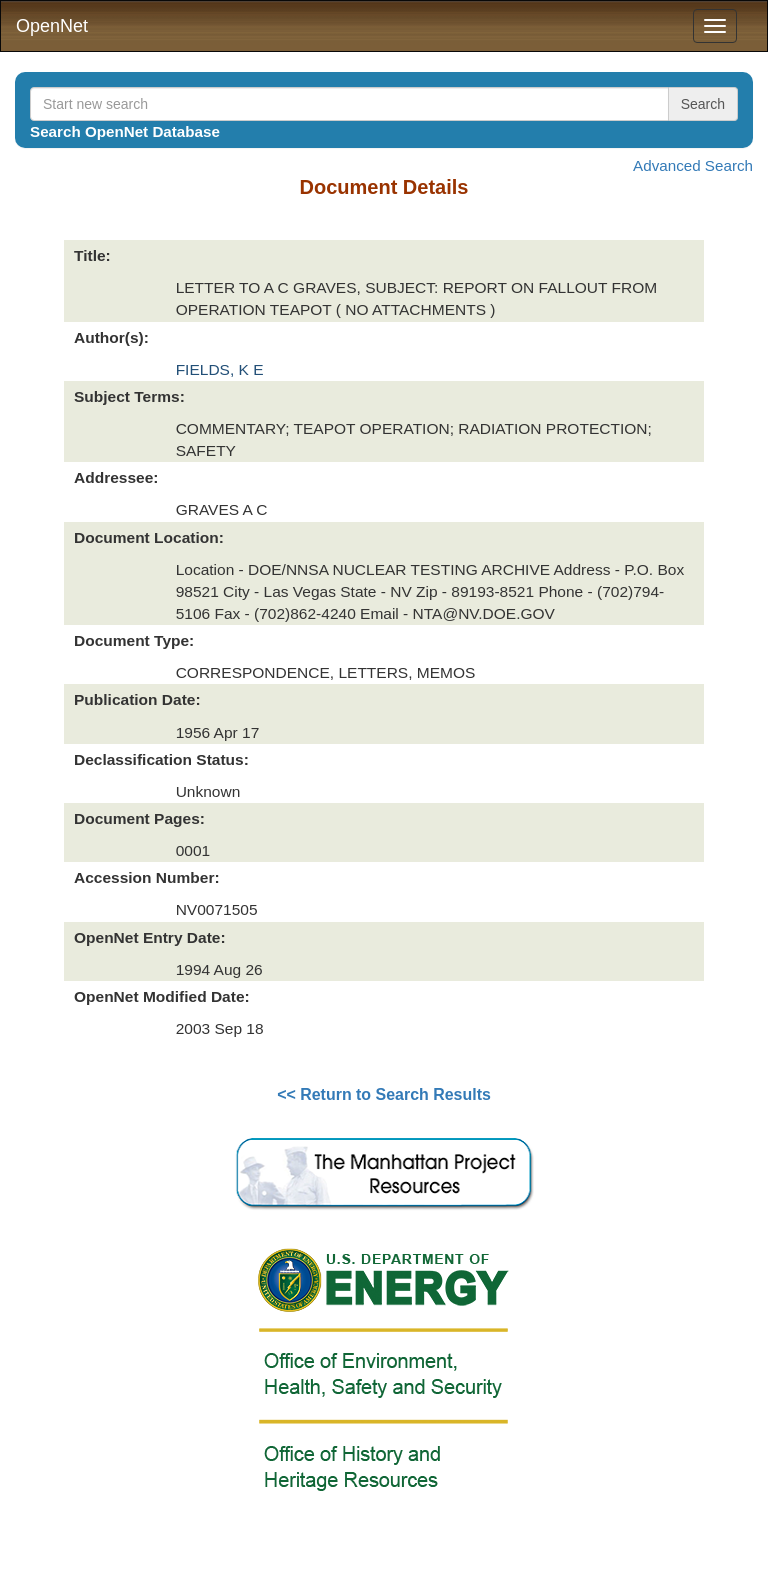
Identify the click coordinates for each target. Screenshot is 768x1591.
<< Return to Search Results (384, 1094)
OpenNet (52, 26)
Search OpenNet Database (125, 131)
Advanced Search (693, 165)
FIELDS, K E (220, 369)
